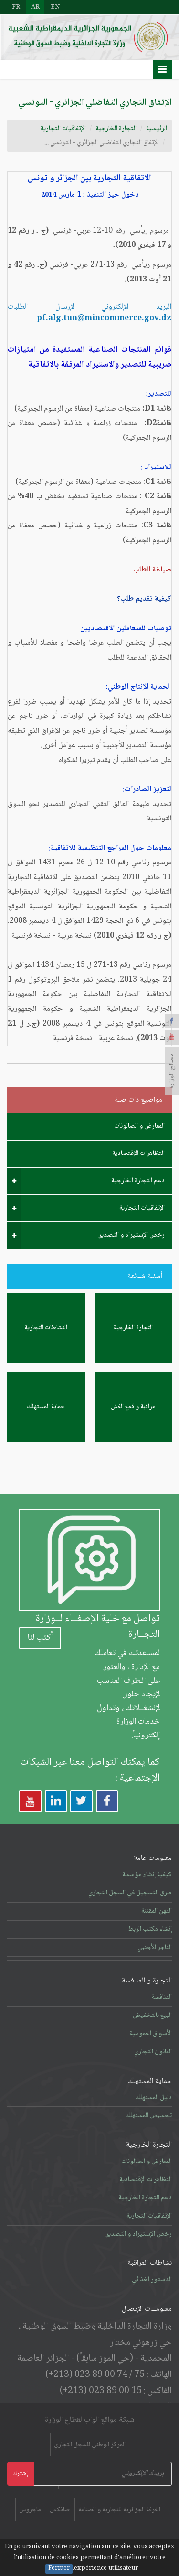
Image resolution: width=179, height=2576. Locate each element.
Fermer (59, 2569)
